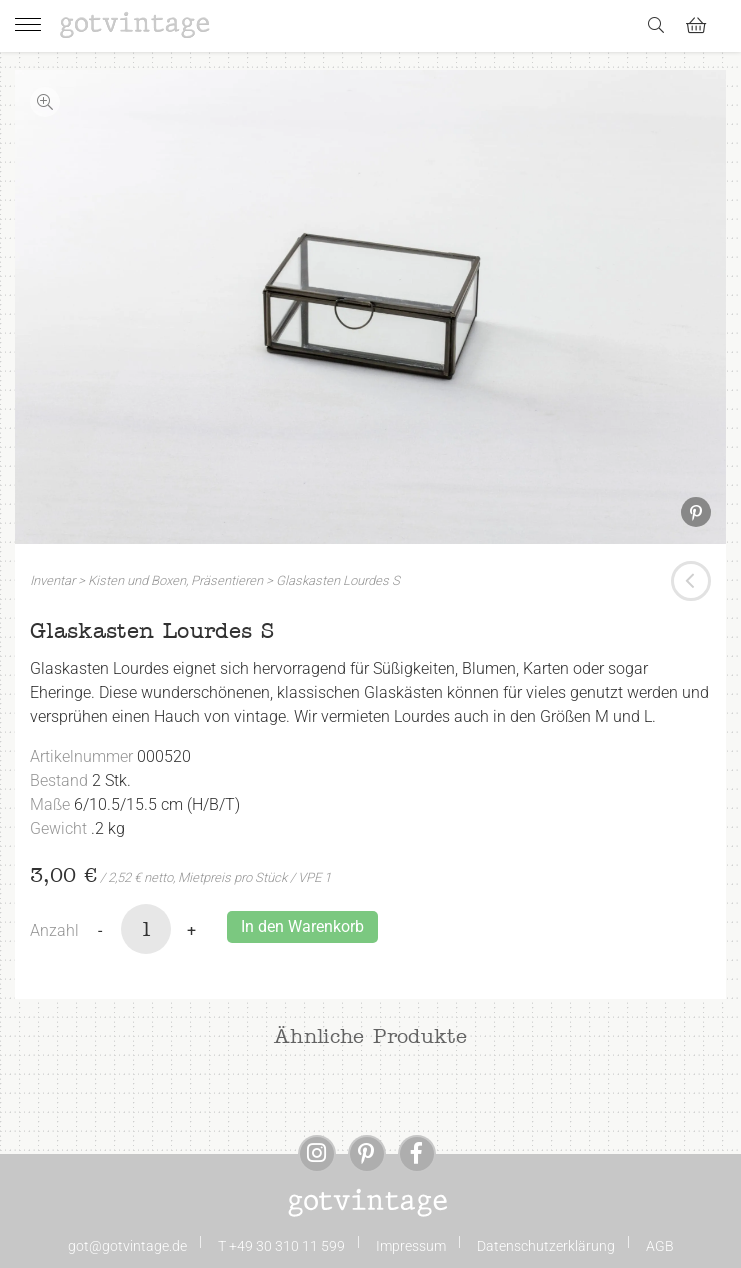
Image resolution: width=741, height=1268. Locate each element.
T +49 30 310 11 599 (281, 1246)
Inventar (52, 580)
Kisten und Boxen (137, 580)
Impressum (411, 1246)
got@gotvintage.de (127, 1246)
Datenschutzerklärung (546, 1246)
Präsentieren (227, 580)
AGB (660, 1246)
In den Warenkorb (302, 926)
